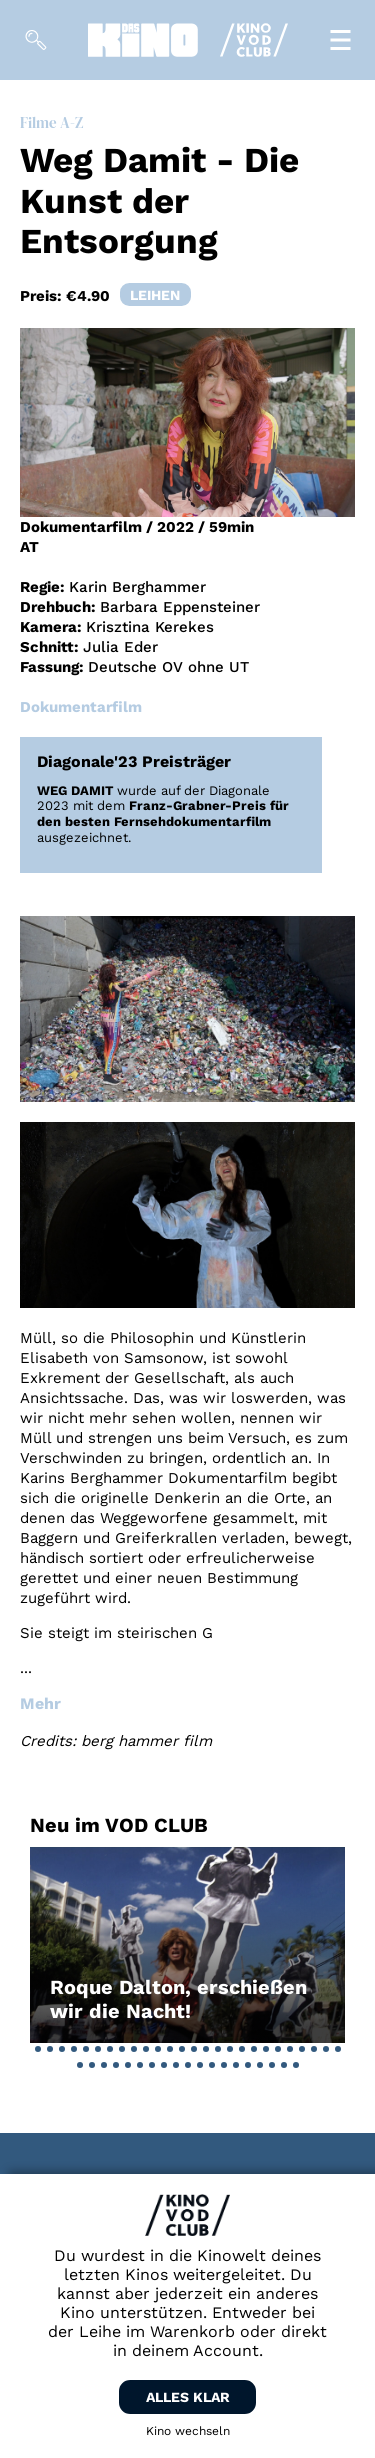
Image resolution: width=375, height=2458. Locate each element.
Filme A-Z (51, 122)
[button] (38, 2049)
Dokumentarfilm (81, 707)
